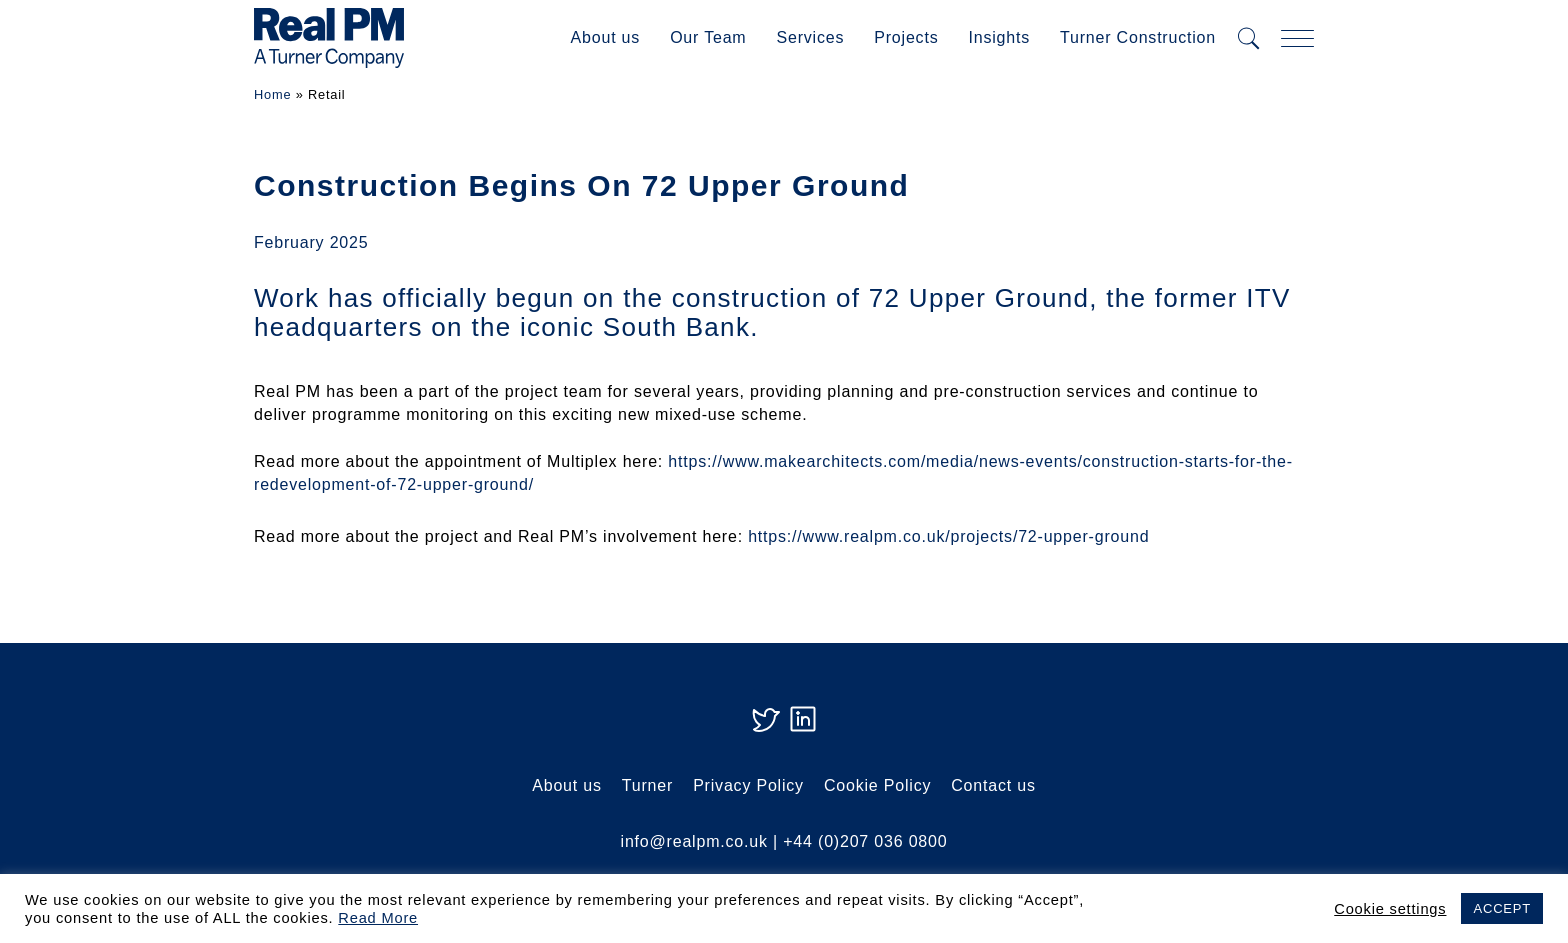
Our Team (708, 37)
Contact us (993, 785)
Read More (378, 918)
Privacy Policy (748, 785)
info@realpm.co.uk (694, 841)
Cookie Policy (877, 785)
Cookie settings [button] (1390, 909)
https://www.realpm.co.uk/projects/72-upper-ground (948, 536)
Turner (647, 785)
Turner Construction (1138, 37)
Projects (906, 37)
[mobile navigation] (1297, 38)
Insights (999, 37)
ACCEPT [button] (1502, 908)
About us (606, 37)
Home (272, 94)
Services (810, 37)
